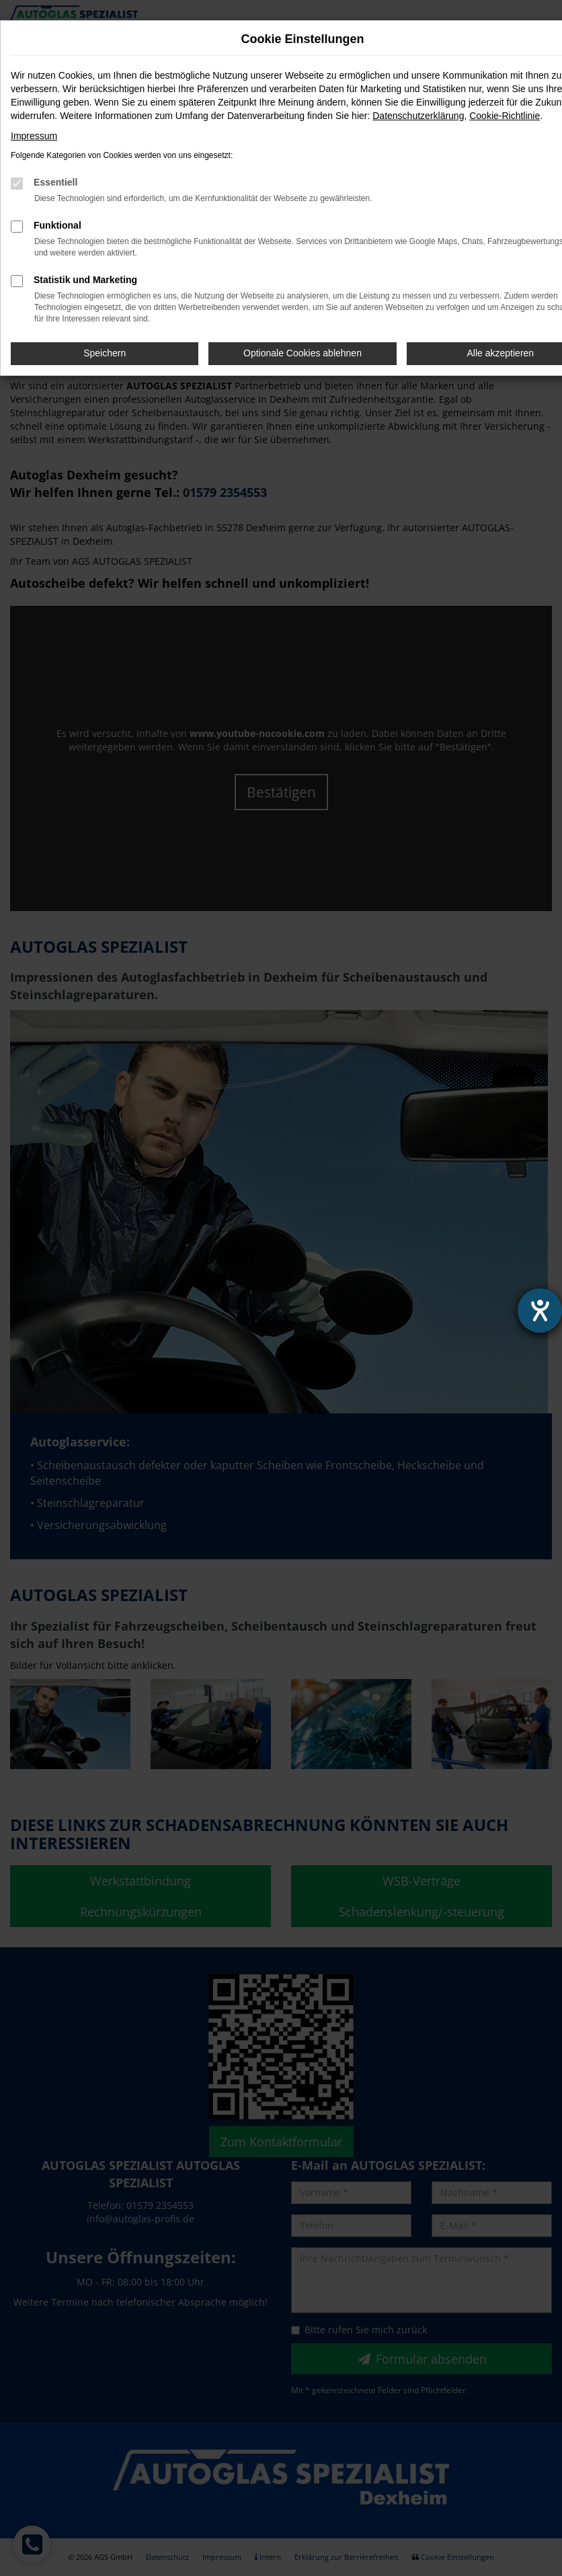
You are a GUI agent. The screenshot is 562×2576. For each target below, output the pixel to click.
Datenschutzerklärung (418, 115)
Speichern (104, 353)
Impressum (34, 135)
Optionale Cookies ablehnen (302, 353)
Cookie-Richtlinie (504, 115)
